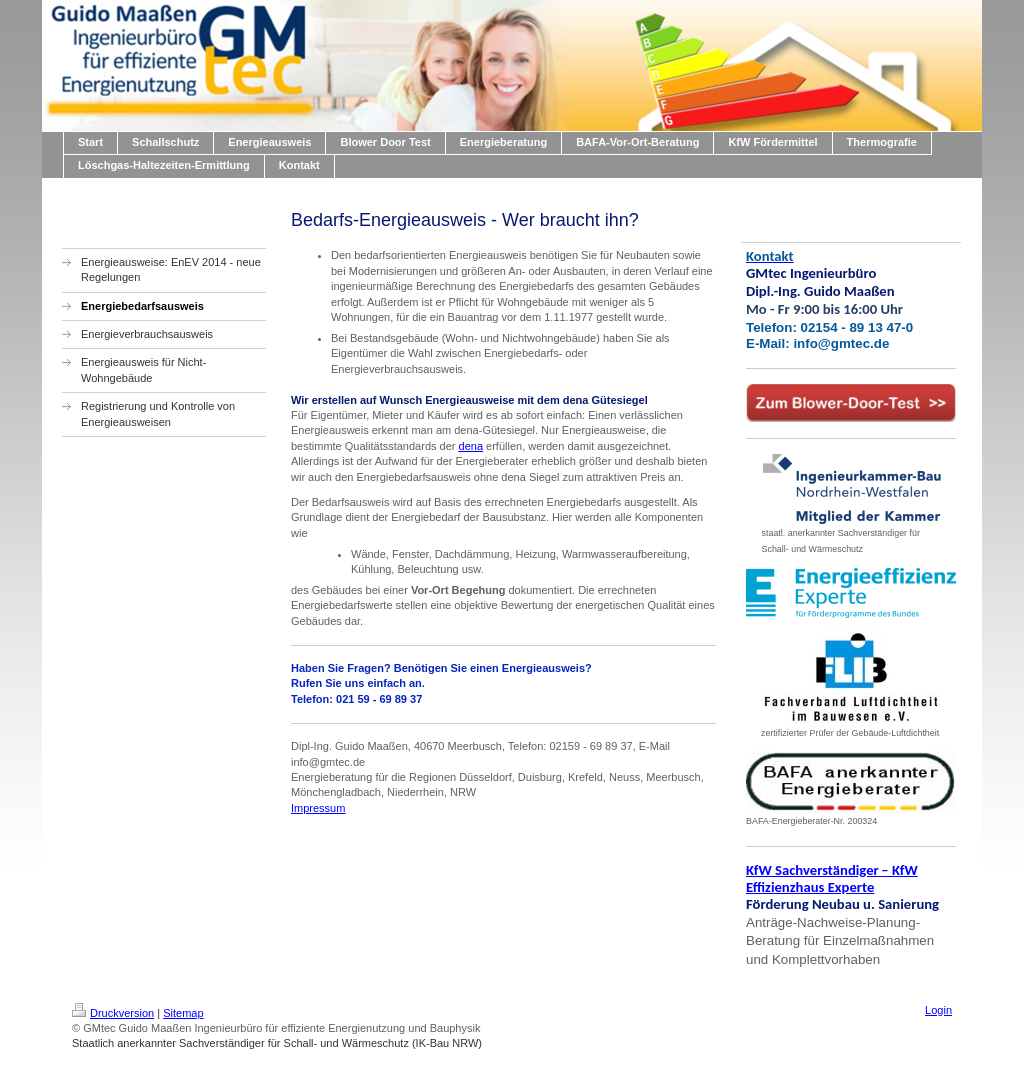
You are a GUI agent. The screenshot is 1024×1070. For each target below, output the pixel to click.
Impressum (318, 808)
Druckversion (113, 1013)
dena (471, 446)
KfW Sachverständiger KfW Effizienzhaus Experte (832, 878)
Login (938, 1010)
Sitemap (183, 1013)
